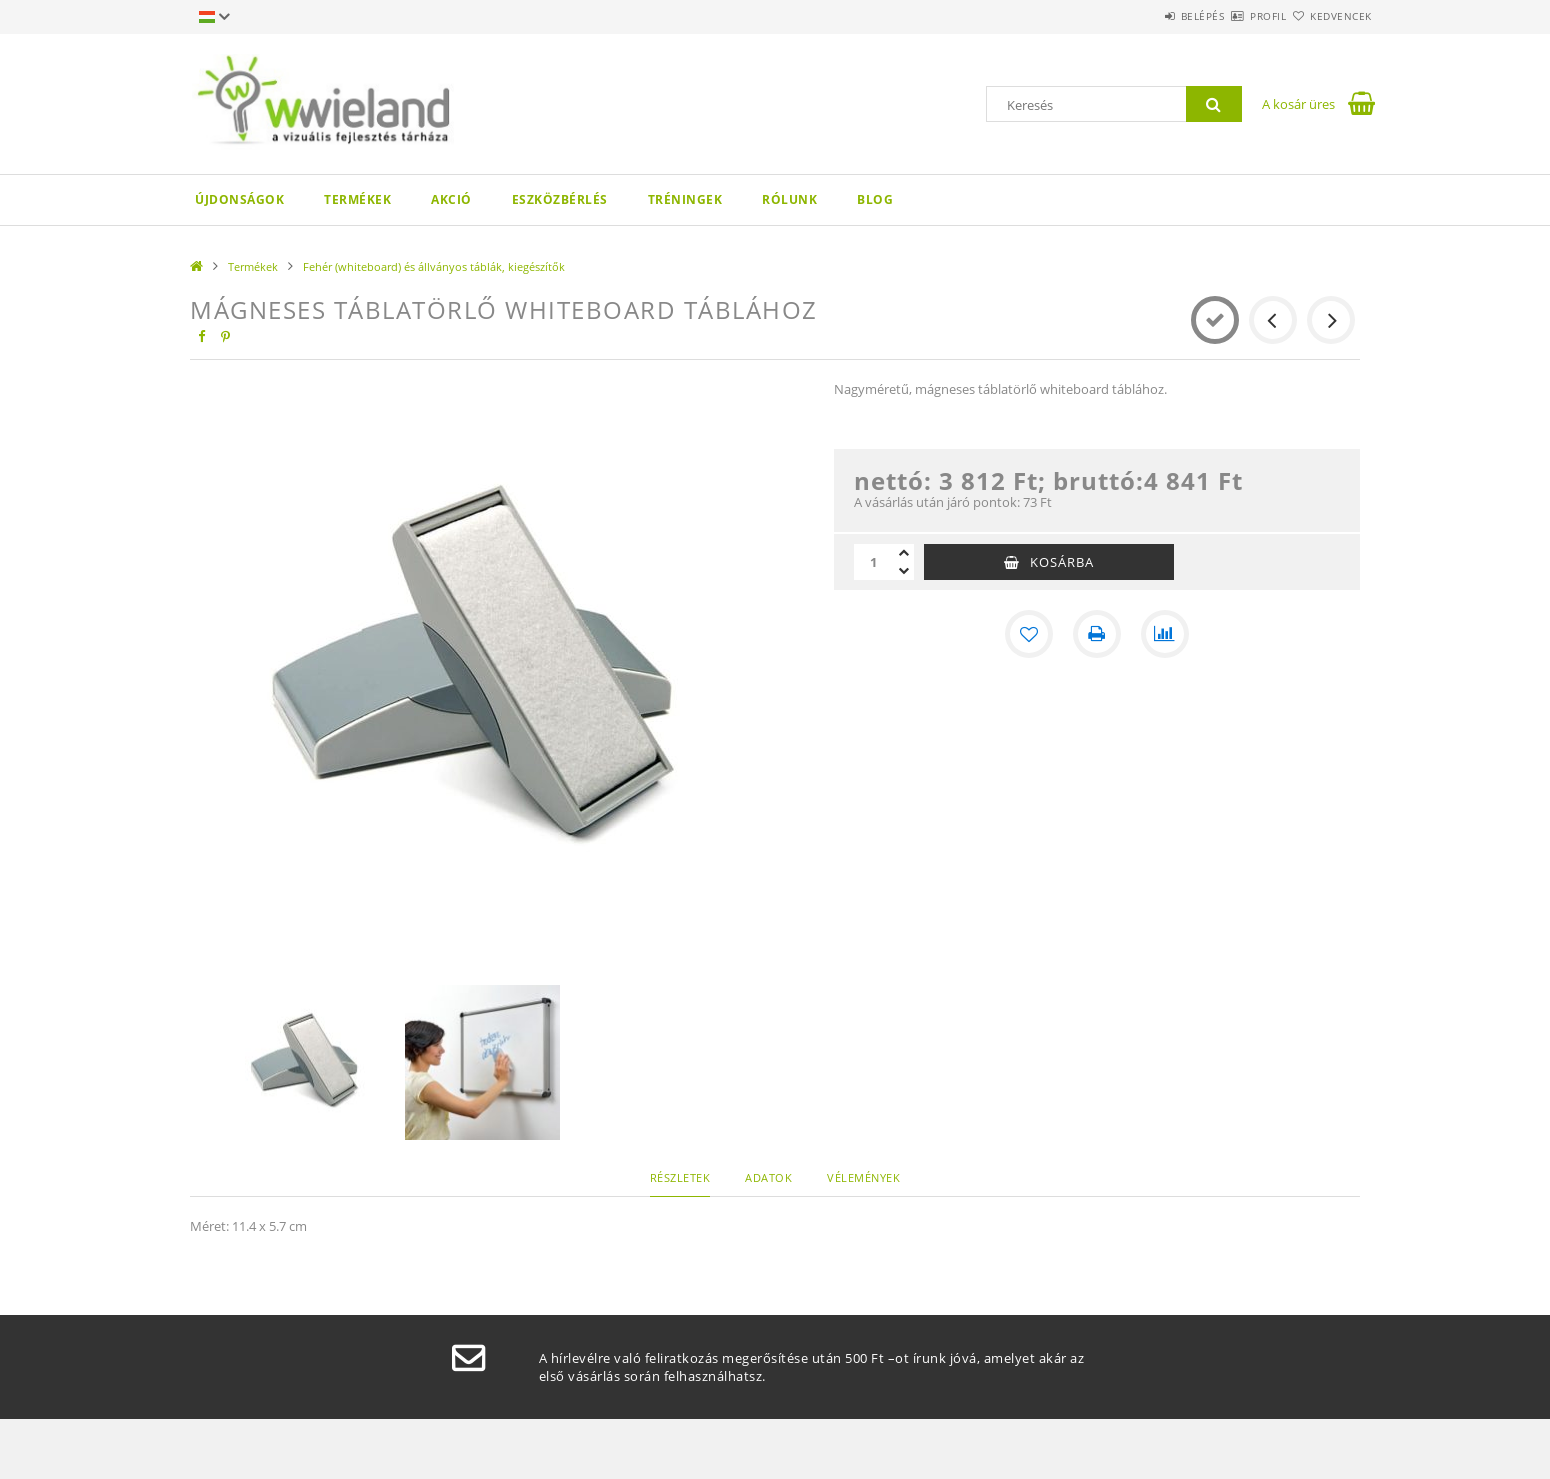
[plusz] (904, 553)
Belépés (1144, 16)
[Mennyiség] (874, 562)
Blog (875, 199)
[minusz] (904, 571)
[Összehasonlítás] (1165, 634)
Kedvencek (1330, 16)
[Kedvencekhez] (1029, 634)
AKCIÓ (451, 199)
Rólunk (789, 199)
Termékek (357, 199)
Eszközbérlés (560, 199)
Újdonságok (239, 199)
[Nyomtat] (1097, 634)
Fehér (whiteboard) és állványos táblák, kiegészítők (434, 266)
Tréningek (685, 199)
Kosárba (1062, 562)
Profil (1233, 16)
